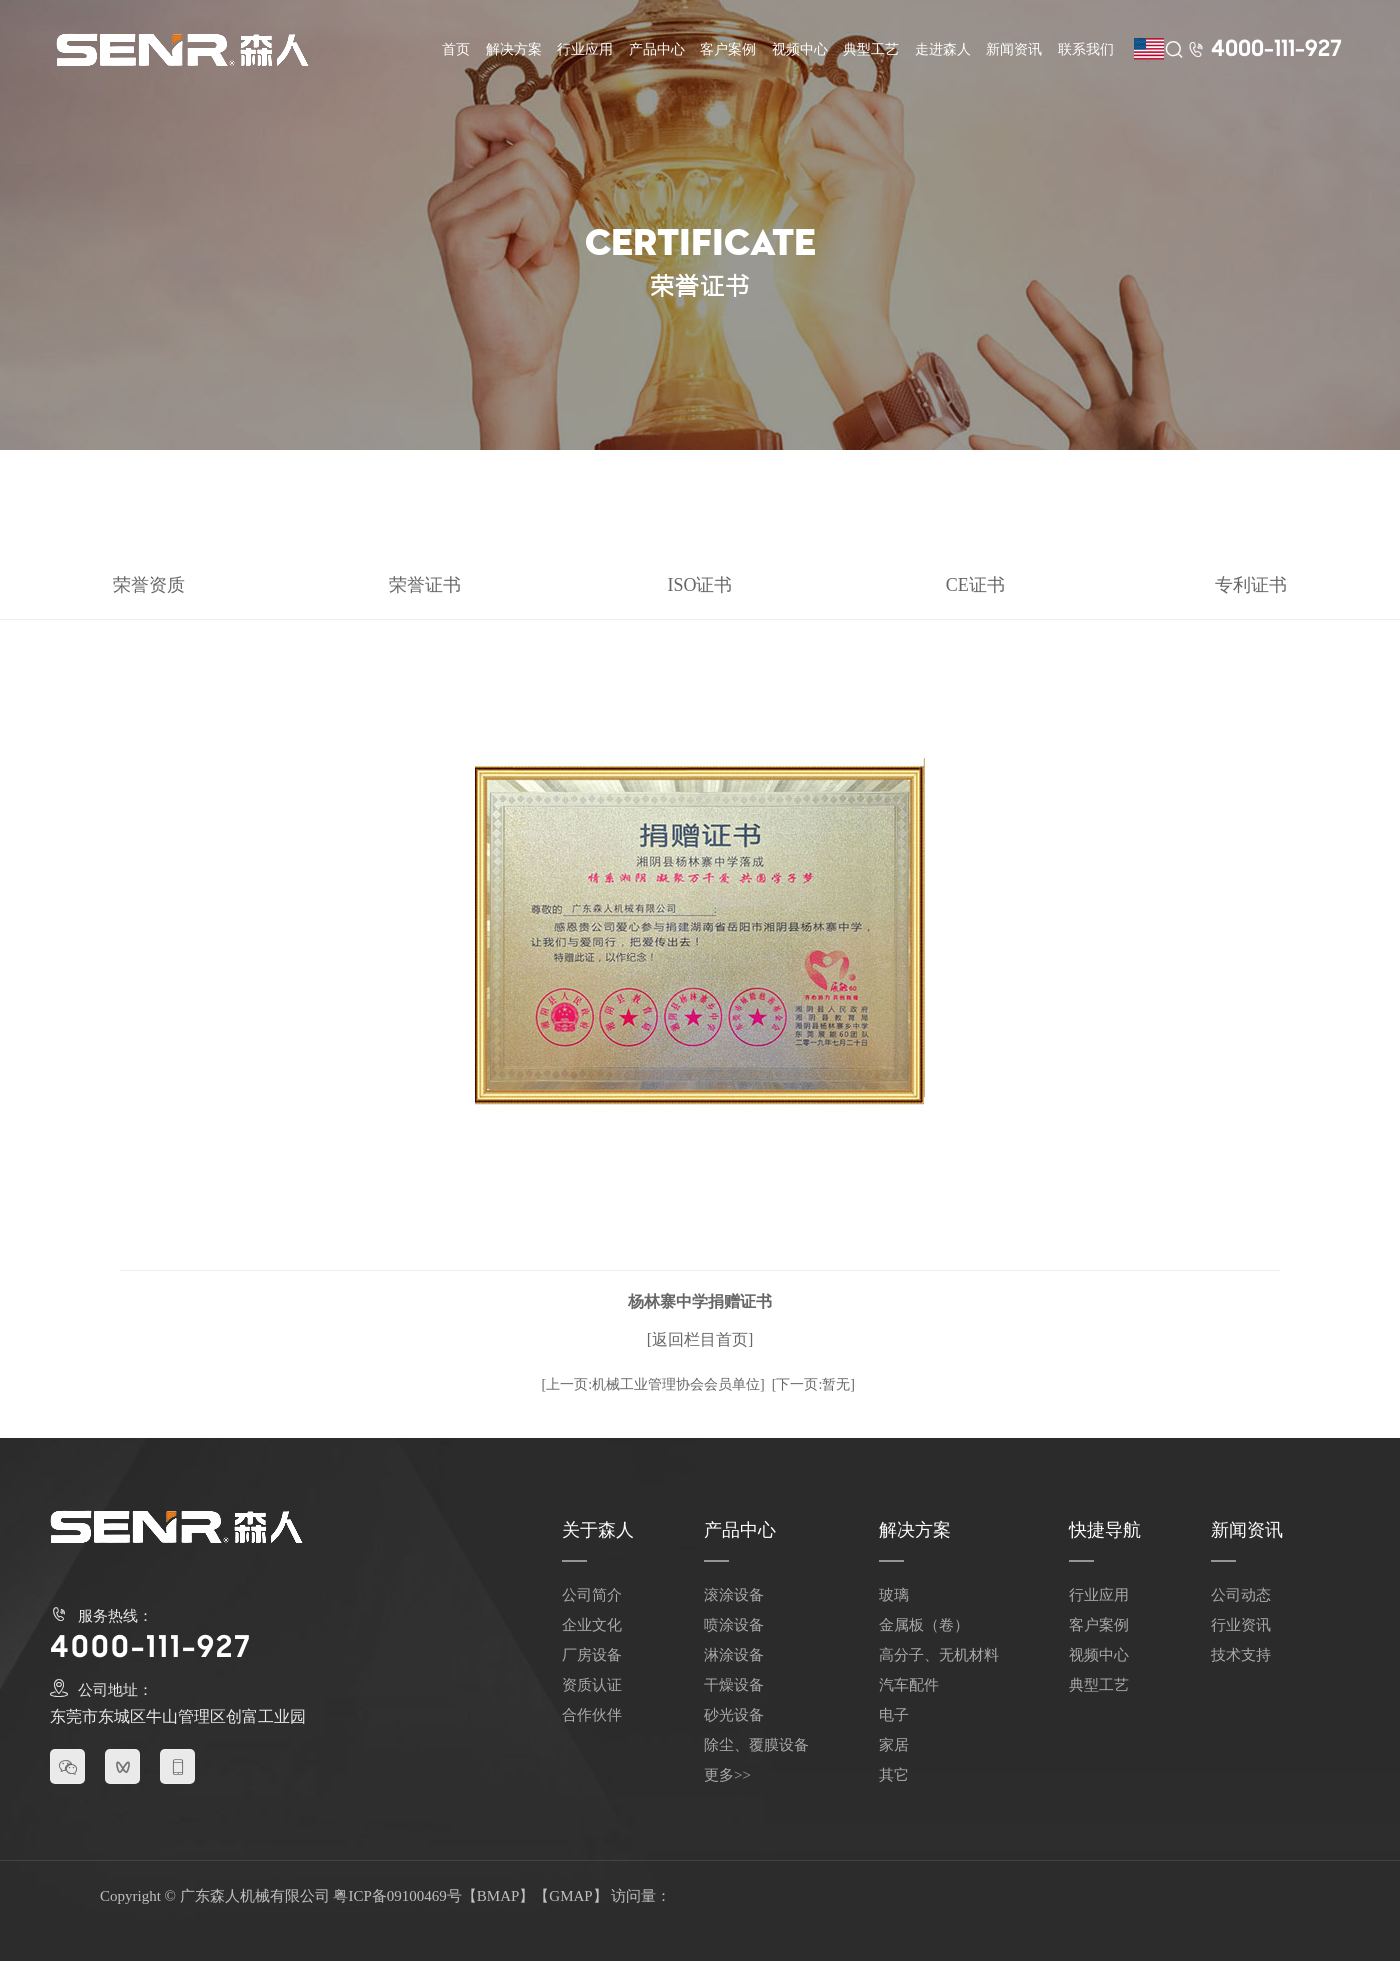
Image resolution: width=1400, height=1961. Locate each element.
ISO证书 (699, 585)
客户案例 (728, 49)
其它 (894, 1775)
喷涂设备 (734, 1625)
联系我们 (1086, 49)
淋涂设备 (734, 1655)
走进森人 (943, 49)
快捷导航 (1105, 1530)
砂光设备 (734, 1715)
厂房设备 (592, 1655)
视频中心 (800, 49)
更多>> (727, 1775)
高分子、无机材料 (939, 1655)
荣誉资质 (149, 585)
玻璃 (894, 1595)
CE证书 (975, 585)
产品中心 (657, 49)
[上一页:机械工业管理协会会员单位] (653, 1384)
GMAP (570, 1896)
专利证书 (1251, 585)
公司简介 (592, 1595)
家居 (894, 1745)
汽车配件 (909, 1685)
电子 (894, 1715)
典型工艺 (871, 49)
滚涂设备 (734, 1595)
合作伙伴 (592, 1715)
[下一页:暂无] (813, 1384)
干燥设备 (734, 1685)
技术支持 (1241, 1655)
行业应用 (585, 49)
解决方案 (514, 49)
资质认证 (592, 1685)
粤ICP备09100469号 (397, 1896)
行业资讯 (1241, 1625)
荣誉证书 (425, 585)
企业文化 (592, 1625)
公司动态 (1241, 1595)
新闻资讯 (1014, 49)
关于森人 (598, 1530)
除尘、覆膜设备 (756, 1745)
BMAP (498, 1896)
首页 (456, 49)
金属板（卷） (924, 1625)
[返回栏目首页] (700, 1339)
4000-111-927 (1276, 50)
